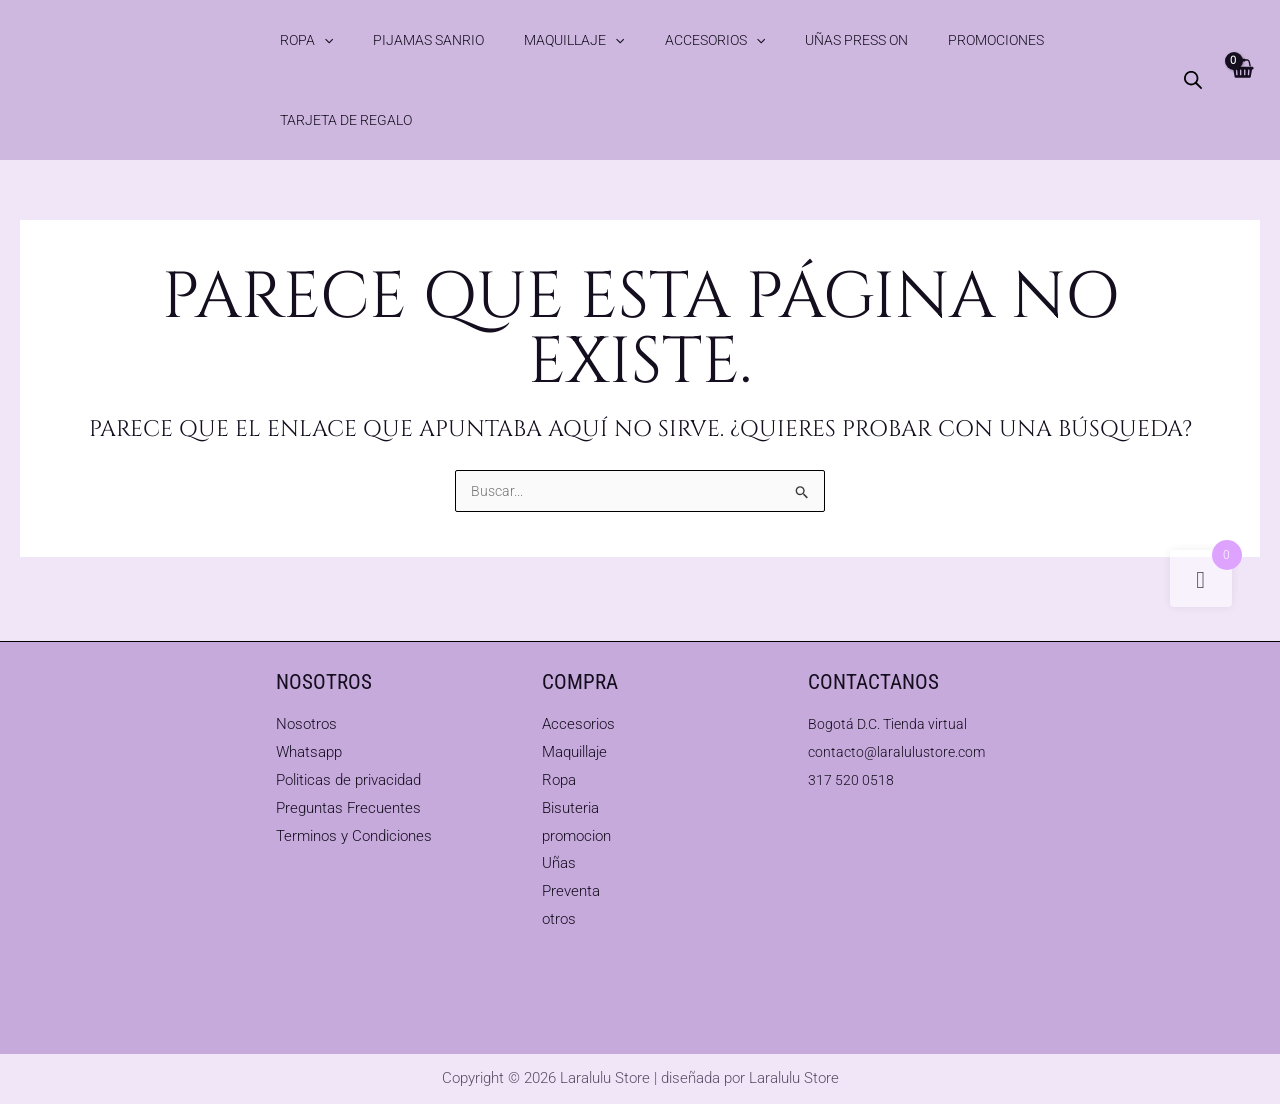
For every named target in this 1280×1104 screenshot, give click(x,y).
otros (559, 919)
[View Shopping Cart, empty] (1240, 40)
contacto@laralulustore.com (900, 752)
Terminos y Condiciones (354, 836)
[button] (311, 40)
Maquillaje (509, 40)
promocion (576, 836)
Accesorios (624, 40)
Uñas (559, 863)
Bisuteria (570, 808)
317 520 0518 (852, 780)
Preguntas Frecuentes (348, 808)
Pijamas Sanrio (389, 40)
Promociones (853, 40)
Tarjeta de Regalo (981, 40)
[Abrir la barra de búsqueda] (1191, 40)
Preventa (571, 891)
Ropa (293, 40)
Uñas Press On (739, 40)
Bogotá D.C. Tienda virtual (892, 724)
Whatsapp (309, 752)
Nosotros (306, 724)
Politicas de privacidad (348, 780)
